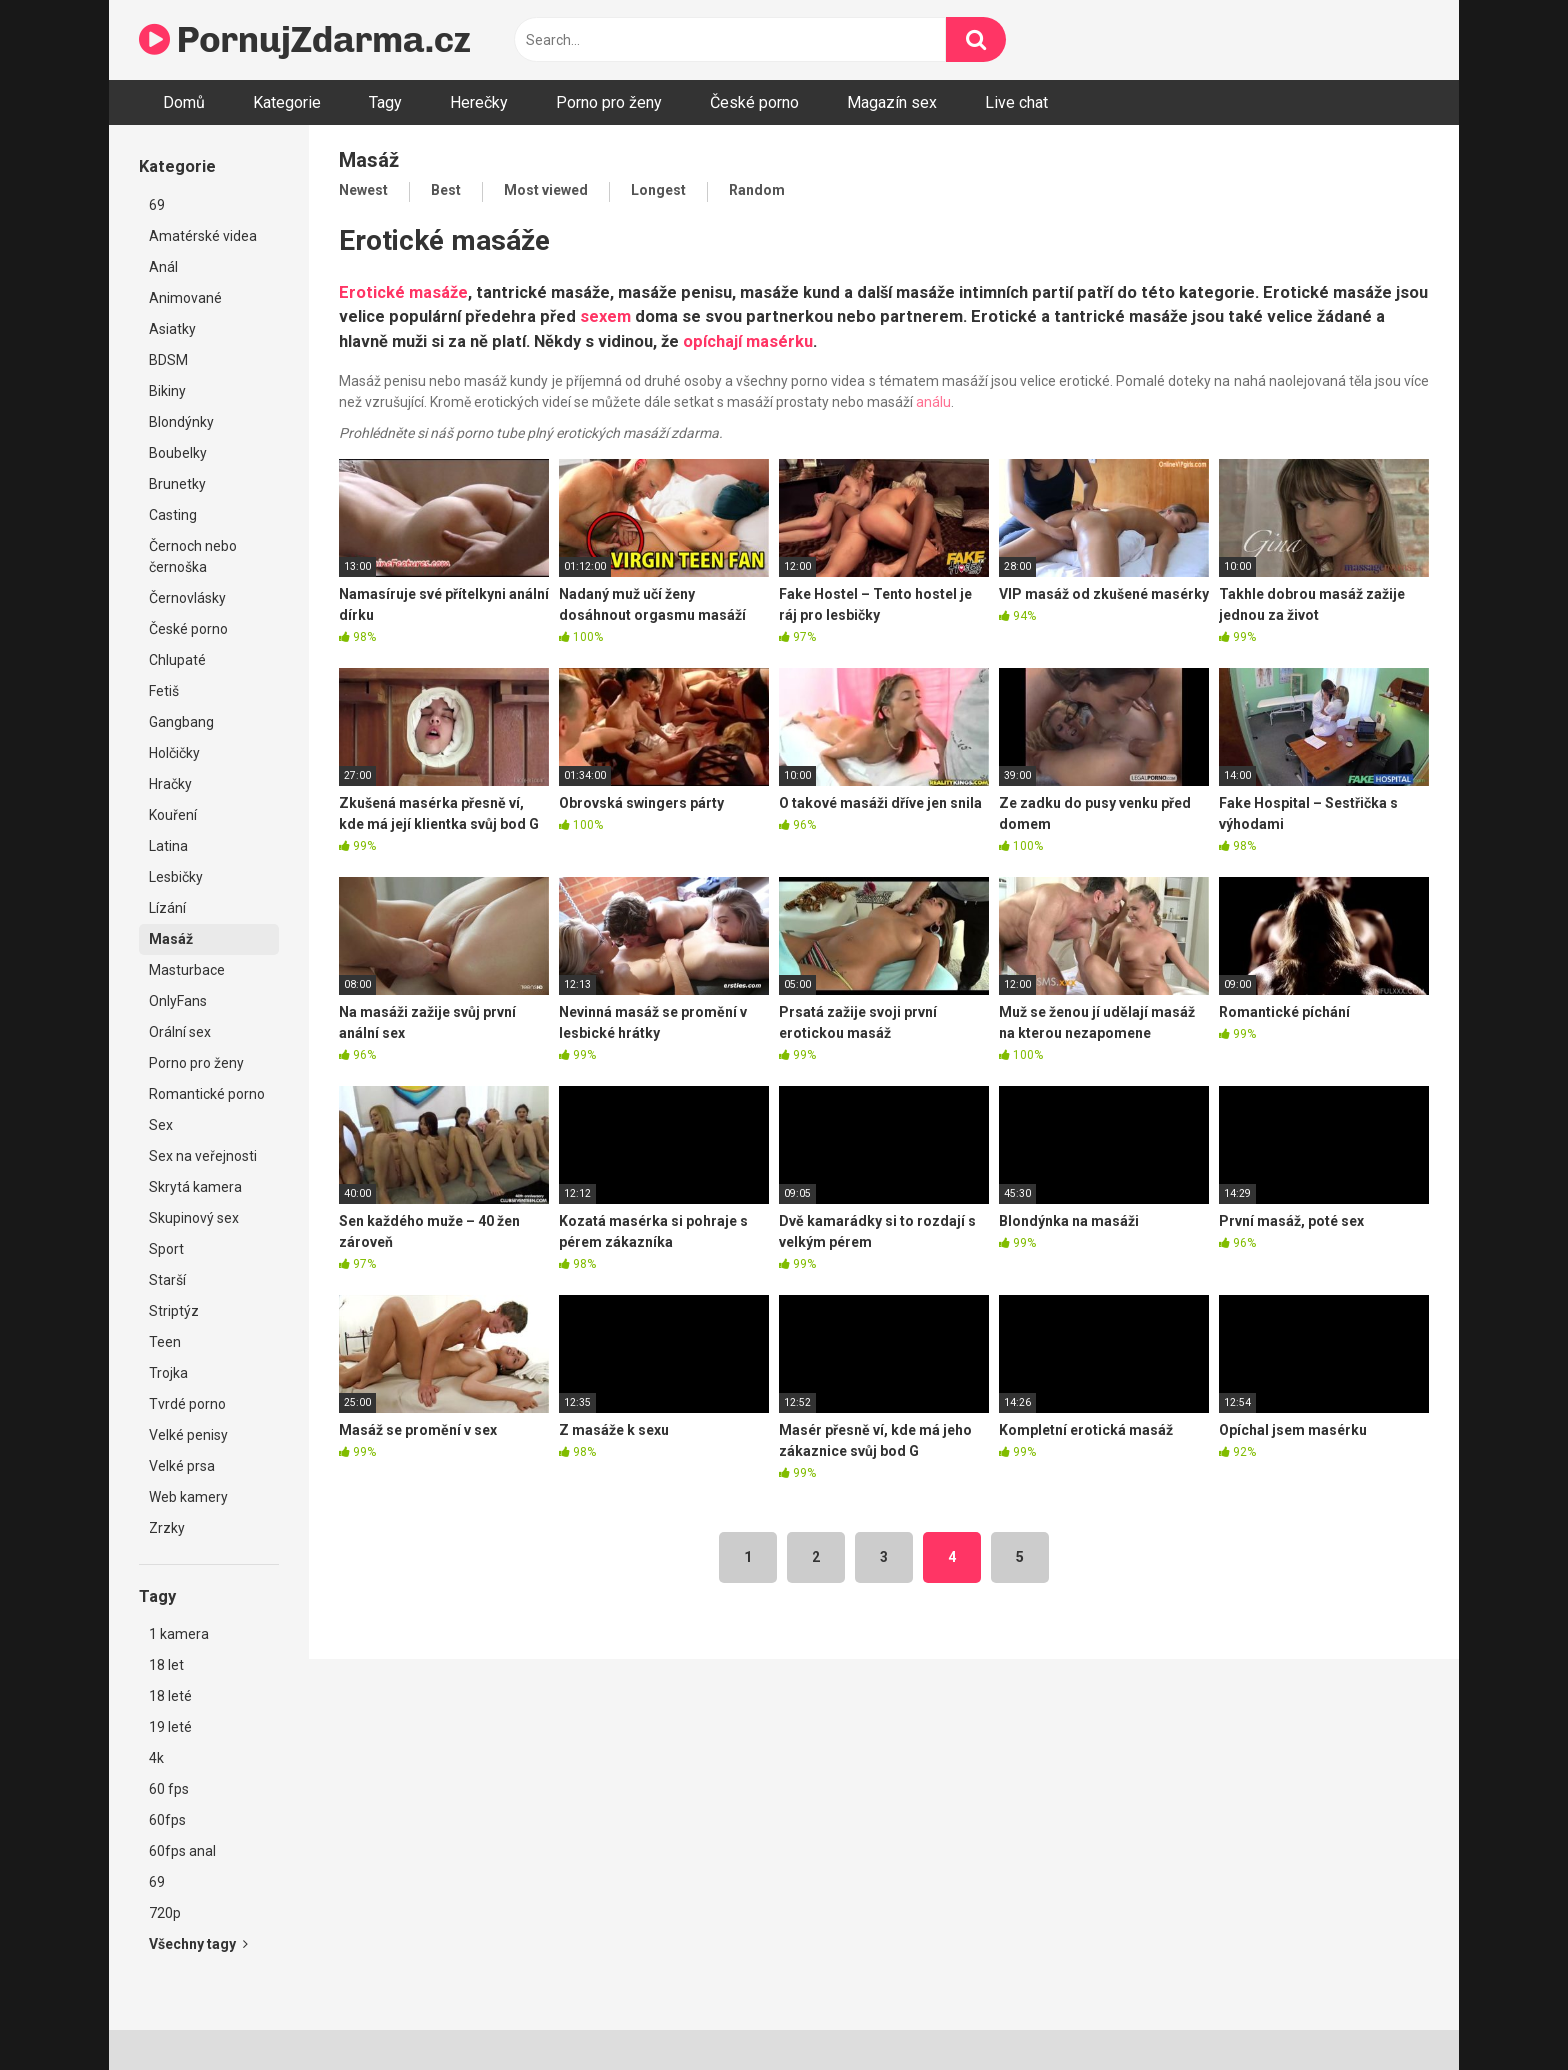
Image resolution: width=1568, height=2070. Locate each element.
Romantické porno (207, 1094)
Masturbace (187, 970)
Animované (185, 298)
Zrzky (167, 1528)
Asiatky (172, 329)
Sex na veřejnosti (203, 1156)
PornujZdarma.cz (305, 39)
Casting (173, 515)
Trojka (168, 1373)
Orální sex (180, 1032)
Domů (184, 102)
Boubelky (178, 453)
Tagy (385, 102)
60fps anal (182, 1851)
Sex (161, 1125)
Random (757, 190)
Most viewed (546, 190)
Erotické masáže (403, 292)
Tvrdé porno (187, 1404)
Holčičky (174, 753)
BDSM (168, 360)
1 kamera (179, 1634)
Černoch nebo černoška (193, 556)
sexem (605, 316)
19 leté (170, 1727)
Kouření (173, 815)
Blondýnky (181, 422)
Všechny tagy (198, 1944)
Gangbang (181, 722)
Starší (167, 1280)
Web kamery (188, 1497)
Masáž (171, 939)
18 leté (170, 1696)
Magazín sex (892, 102)
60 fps (169, 1789)
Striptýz (174, 1311)
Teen (165, 1342)
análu (933, 402)
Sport (166, 1249)
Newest (363, 190)
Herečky (479, 102)
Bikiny (167, 391)
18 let (166, 1665)
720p (165, 1913)
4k (156, 1758)
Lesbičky (176, 877)
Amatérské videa (203, 236)
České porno (754, 102)
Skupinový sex (194, 1218)
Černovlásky (187, 598)
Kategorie (287, 102)
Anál (163, 267)
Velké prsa (182, 1466)
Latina (168, 846)
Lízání (167, 908)
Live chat (1016, 102)
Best (446, 190)
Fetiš (164, 691)
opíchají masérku (748, 341)
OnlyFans (178, 1001)
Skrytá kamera (195, 1187)
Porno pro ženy (609, 102)
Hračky (170, 784)
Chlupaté (177, 660)
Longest (658, 190)
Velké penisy (188, 1435)
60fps (167, 1820)
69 (157, 205)
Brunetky (177, 484)
